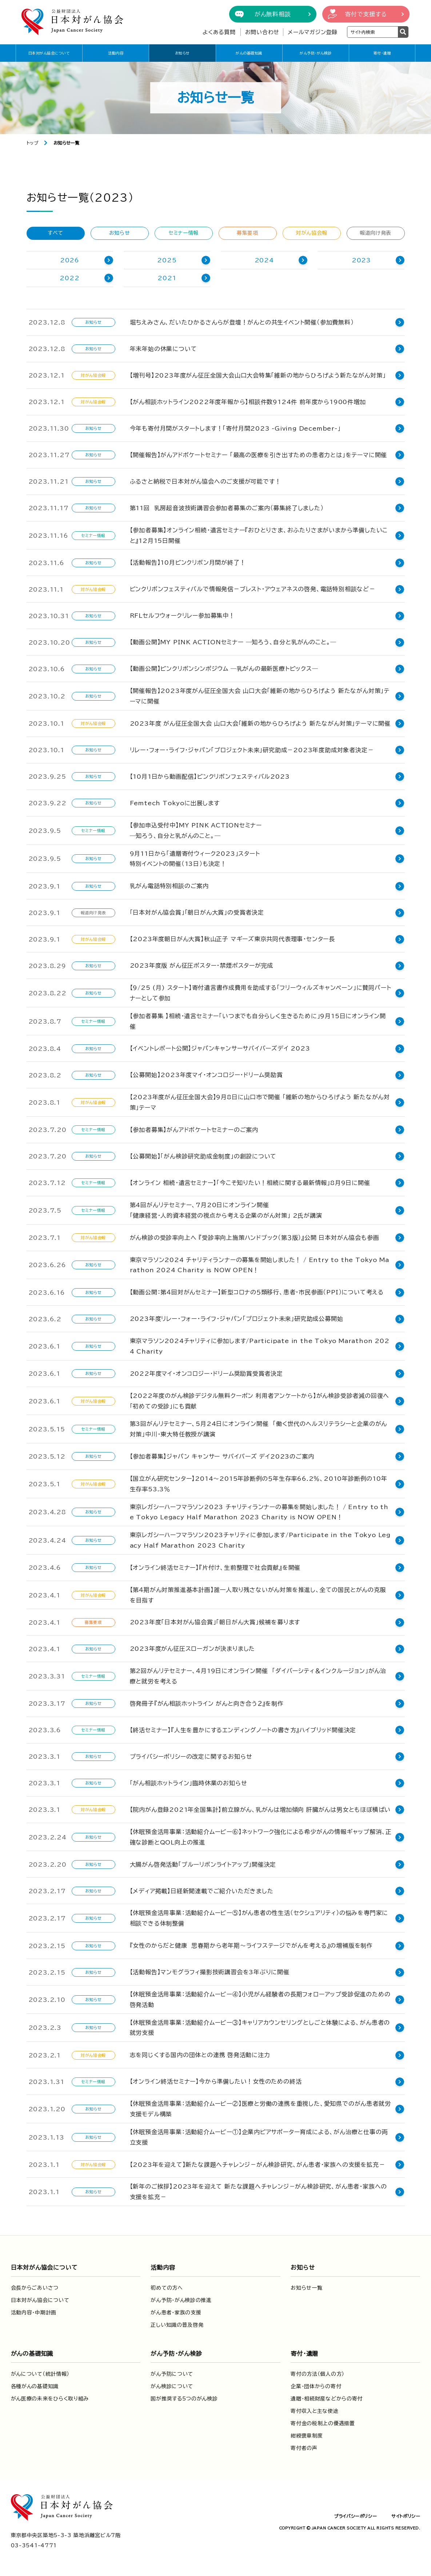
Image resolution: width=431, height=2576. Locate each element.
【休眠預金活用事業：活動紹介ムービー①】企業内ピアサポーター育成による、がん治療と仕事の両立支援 (262, 2135)
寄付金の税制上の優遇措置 (323, 2421)
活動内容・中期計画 (33, 2310)
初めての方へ (167, 2286)
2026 (69, 260)
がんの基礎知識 (249, 53)
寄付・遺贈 (382, 53)
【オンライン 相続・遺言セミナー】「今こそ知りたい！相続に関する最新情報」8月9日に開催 (250, 1181)
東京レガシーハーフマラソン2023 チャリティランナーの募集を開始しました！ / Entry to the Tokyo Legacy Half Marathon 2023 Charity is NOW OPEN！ (261, 1510)
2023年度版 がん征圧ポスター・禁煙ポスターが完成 (202, 965)
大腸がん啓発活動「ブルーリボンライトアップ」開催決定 (203, 1863)
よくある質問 (219, 32)
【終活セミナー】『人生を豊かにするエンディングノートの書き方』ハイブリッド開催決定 (243, 1728)
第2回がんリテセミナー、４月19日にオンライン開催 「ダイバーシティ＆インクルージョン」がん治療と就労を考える (261, 1674)
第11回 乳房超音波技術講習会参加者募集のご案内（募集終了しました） (227, 508)
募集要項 (247, 232)
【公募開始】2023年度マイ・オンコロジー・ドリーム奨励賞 (206, 1073)
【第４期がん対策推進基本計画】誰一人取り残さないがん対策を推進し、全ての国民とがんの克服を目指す (261, 1593)
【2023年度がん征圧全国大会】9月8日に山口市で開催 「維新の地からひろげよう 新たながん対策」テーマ (260, 1101)
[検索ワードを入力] (372, 32)
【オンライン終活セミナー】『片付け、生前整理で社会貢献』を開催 (215, 1566)
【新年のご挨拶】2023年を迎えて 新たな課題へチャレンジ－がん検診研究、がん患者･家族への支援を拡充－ (262, 2190)
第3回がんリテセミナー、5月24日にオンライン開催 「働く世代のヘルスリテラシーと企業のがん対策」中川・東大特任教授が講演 (262, 1427)
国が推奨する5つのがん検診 (184, 2396)
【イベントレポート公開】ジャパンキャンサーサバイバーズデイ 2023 (222, 1047)
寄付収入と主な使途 (314, 2409)
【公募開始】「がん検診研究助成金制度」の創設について (203, 1154)
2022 (69, 278)
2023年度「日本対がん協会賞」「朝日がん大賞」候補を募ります (215, 1621)
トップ (33, 143)
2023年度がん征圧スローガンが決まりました (192, 1647)
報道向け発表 (375, 232)
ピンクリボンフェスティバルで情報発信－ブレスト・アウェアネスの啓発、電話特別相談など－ (252, 589)
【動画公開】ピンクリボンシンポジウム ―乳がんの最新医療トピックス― (224, 669)
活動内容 (115, 53)
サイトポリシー (405, 2514)
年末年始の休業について (163, 349)
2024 (264, 260)
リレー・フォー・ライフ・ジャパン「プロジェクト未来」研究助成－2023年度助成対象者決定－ (252, 750)
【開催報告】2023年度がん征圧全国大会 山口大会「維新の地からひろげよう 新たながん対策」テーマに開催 (260, 696)
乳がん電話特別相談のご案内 (169, 886)
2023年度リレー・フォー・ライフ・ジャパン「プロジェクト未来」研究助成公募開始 (236, 1317)
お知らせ (182, 53)
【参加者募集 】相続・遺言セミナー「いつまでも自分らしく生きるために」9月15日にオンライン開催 (261, 1020)
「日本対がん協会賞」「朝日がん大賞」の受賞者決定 (197, 912)
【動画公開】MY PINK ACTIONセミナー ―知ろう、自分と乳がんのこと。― (233, 642)
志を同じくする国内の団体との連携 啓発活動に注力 (200, 2053)
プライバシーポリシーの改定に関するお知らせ (191, 1755)
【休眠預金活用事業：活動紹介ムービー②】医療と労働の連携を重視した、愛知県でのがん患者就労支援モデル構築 (260, 2107)
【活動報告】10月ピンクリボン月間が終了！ (188, 562)
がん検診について (172, 2384)
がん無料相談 (273, 14)
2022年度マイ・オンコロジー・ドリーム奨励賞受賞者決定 (206, 1372)
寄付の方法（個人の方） (317, 2372)
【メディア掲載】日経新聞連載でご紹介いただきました (202, 1889)
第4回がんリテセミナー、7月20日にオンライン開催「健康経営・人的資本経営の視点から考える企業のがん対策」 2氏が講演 (226, 1208)
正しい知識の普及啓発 (177, 2323)
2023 (361, 260)
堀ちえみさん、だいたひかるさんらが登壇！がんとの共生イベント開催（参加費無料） (242, 322)
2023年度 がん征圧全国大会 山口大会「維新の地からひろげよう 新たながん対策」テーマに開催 (260, 723)
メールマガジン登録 (313, 32)
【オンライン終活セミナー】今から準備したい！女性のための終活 (216, 2080)
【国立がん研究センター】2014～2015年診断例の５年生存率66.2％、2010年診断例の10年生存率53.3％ (262, 1482)
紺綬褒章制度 (307, 2433)
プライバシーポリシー (355, 2514)
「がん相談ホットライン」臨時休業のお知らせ (188, 1781)
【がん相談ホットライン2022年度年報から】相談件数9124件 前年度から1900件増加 (248, 402)
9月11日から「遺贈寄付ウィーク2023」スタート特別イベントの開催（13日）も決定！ (195, 859)
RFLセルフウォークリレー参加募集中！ (182, 615)
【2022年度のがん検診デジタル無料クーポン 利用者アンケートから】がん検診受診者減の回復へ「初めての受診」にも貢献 (260, 1399)
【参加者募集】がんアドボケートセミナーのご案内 (194, 1128)
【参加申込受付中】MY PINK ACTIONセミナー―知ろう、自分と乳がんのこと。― (196, 830)
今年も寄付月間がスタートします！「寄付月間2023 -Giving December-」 (235, 428)
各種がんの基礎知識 (35, 2384)
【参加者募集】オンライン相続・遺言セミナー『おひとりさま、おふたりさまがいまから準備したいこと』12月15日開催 (259, 535)
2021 (166, 278)
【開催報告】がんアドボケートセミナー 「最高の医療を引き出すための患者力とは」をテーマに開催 (258, 455)
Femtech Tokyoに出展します (175, 803)
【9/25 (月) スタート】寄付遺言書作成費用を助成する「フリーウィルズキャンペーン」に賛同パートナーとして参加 (260, 993)
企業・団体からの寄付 (316, 2384)
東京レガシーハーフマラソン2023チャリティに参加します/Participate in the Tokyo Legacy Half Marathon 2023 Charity (262, 1539)
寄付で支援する (366, 14)
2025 (166, 260)
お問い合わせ (262, 32)
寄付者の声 (304, 2446)
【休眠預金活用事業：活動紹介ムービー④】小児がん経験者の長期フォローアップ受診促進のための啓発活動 (260, 1998)
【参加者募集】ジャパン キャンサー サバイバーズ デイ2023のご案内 (222, 1455)
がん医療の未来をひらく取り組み (50, 2396)
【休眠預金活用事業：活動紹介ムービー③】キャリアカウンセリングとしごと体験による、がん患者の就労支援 (260, 2026)
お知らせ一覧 (306, 2286)
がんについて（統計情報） (40, 2372)
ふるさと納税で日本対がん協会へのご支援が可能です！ (205, 481)
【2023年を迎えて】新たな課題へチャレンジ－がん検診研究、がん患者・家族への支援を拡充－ (257, 2163)
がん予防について (172, 2372)
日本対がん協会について (49, 53)
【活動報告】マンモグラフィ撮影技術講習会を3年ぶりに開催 (210, 1971)
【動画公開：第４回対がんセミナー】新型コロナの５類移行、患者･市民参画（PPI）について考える (257, 1291)
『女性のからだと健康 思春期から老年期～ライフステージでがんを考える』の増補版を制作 (251, 1944)
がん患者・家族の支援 (176, 2310)
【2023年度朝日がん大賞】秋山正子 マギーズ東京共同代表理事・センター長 (232, 939)
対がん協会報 (311, 232)
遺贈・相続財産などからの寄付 (327, 2396)
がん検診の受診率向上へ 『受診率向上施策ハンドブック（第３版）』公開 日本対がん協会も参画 (254, 1236)
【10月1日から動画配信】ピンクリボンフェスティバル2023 (210, 776)
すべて (55, 232)
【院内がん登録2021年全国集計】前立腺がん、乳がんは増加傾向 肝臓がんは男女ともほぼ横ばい (260, 1808)
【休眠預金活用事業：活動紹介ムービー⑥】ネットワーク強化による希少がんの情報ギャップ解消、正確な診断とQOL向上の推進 (261, 1835)
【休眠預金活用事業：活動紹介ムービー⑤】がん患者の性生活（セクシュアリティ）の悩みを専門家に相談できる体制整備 (262, 1916)
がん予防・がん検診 (316, 53)
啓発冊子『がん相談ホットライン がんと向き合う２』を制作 (207, 1702)
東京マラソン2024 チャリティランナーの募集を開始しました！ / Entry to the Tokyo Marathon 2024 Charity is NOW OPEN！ (261, 1263)
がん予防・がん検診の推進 (181, 2298)
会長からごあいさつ (35, 2286)
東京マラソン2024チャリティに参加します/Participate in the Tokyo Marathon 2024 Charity (262, 1345)
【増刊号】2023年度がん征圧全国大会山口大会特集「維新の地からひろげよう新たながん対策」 (258, 375)
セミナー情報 (183, 232)
